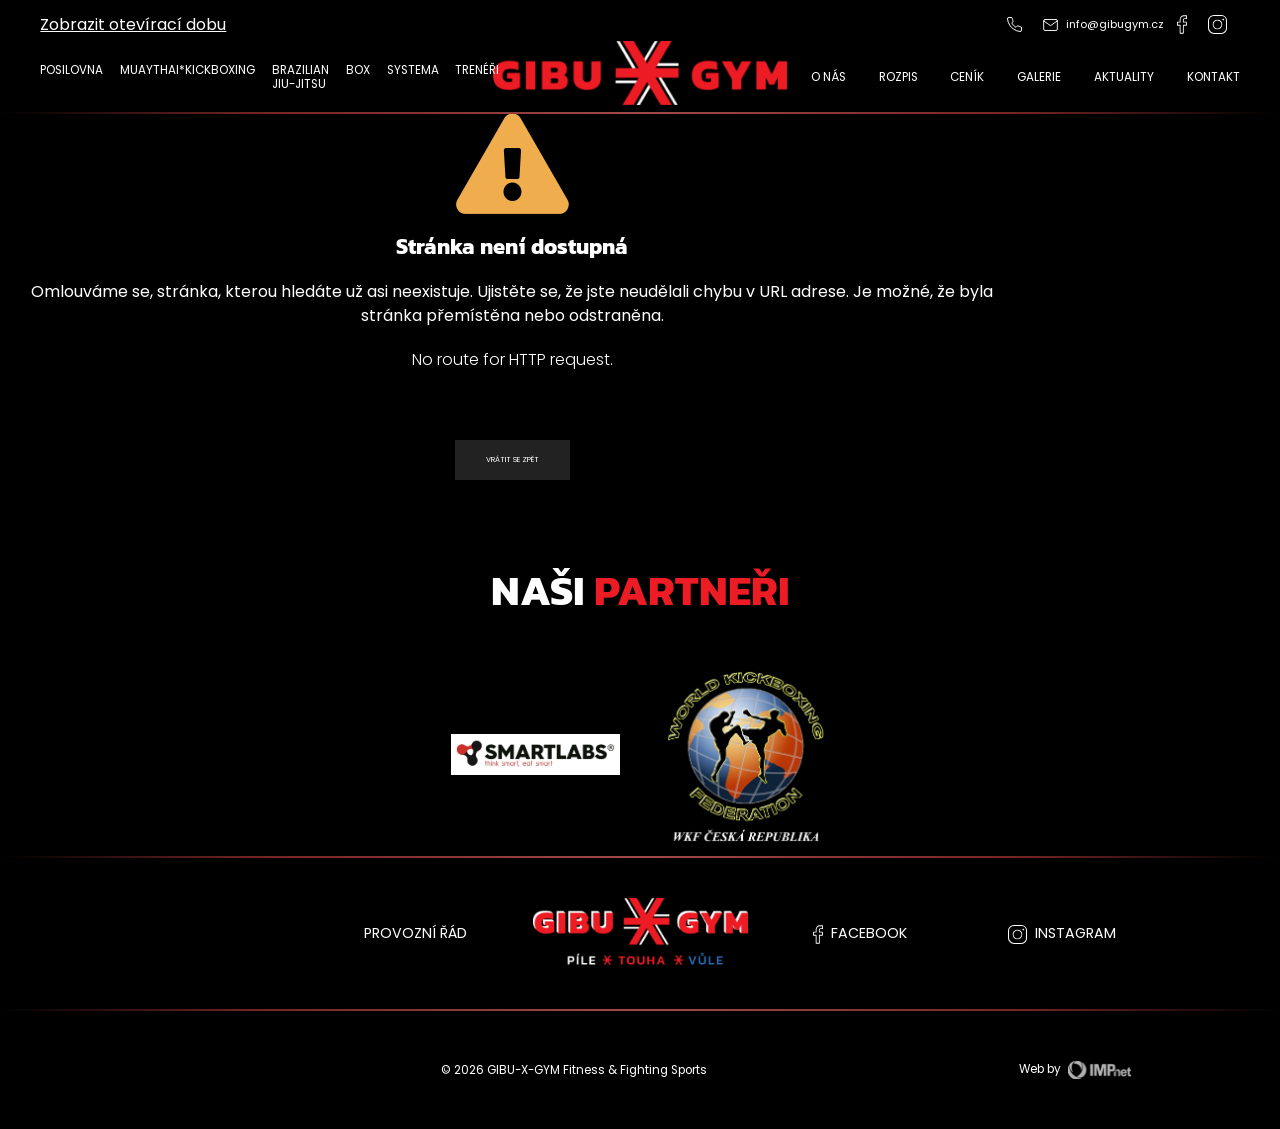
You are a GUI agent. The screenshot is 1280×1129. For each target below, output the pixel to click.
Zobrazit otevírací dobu (133, 24)
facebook (860, 933)
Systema (413, 70)
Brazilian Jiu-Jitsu (300, 77)
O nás (828, 77)
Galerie (1039, 77)
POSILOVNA (71, 70)
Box (358, 70)
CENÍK (967, 77)
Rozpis (898, 77)
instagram (1062, 933)
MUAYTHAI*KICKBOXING (187, 70)
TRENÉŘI (477, 70)
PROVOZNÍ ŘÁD (415, 933)
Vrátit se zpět (512, 459)
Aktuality (1124, 77)
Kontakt (1213, 77)
